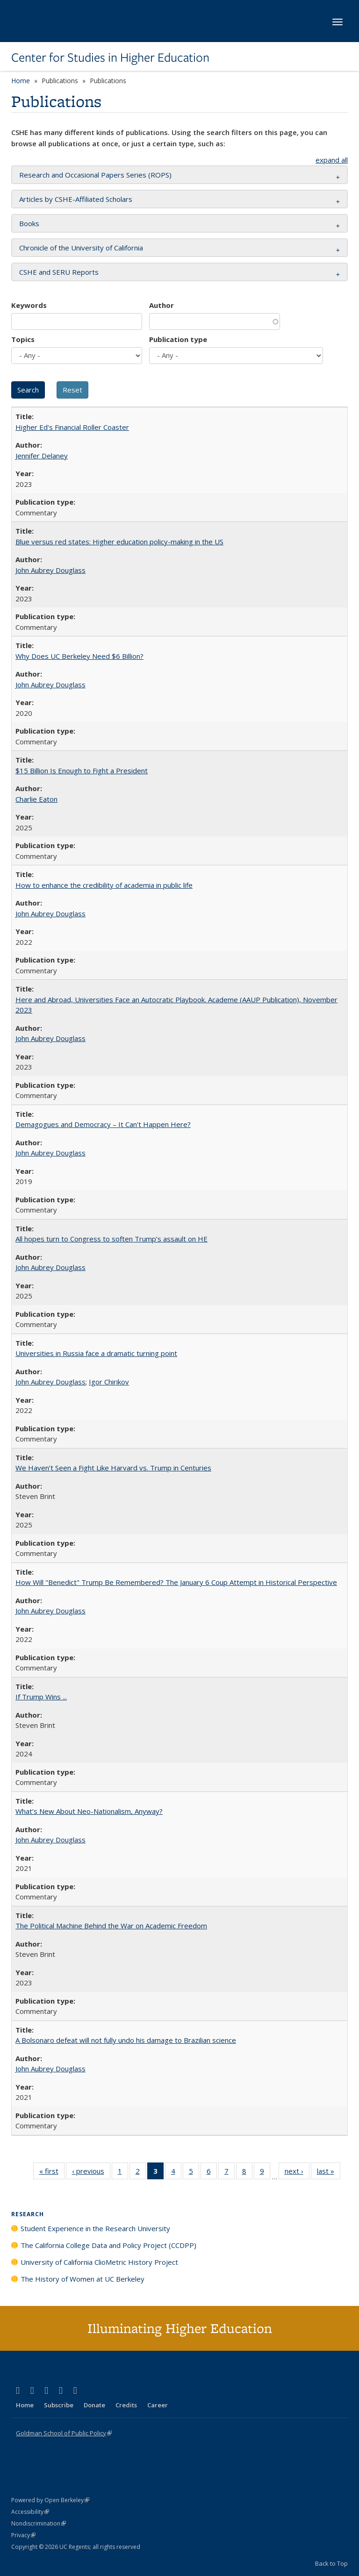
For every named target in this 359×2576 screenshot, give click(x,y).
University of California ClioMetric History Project (99, 2262)
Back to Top (331, 2563)
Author (161, 305)
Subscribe (58, 2405)
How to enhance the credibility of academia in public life (104, 885)
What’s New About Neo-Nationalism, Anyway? (89, 1811)
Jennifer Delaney (41, 455)
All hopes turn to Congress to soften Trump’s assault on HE (111, 1238)
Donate (94, 2405)
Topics (23, 339)
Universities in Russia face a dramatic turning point (96, 1353)
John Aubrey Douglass (50, 570)
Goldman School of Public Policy (64, 2433)
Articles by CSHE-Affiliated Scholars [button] (75, 199)
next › (297, 2173)
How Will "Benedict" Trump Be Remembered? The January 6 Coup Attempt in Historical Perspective (176, 1582)
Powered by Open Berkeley (50, 2500)
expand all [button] (332, 159)
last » (328, 2173)
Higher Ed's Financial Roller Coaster (72, 427)
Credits (126, 2405)
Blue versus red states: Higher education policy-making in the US (119, 541)
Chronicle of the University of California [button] (81, 247)
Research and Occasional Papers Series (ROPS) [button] (95, 174)
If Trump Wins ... (41, 1696)
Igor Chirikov (109, 1381)
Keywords (29, 305)
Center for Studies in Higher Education (110, 57)
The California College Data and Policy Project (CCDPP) (108, 2245)
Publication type (178, 339)
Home (20, 80)
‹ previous (91, 2173)
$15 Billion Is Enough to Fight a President (81, 770)
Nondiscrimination (38, 2523)
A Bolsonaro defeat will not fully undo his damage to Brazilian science (125, 2040)
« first (52, 2173)
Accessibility (30, 2512)
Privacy (23, 2535)
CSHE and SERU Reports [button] (59, 272)
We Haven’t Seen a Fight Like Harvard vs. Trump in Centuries (113, 1467)
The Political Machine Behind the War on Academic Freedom (111, 1925)
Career (157, 2405)
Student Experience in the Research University (95, 2228)
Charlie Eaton (36, 799)
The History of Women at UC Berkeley (82, 2278)
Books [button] (29, 223)
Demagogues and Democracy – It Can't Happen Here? (103, 1124)
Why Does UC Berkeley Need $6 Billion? (79, 656)
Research (27, 2214)
